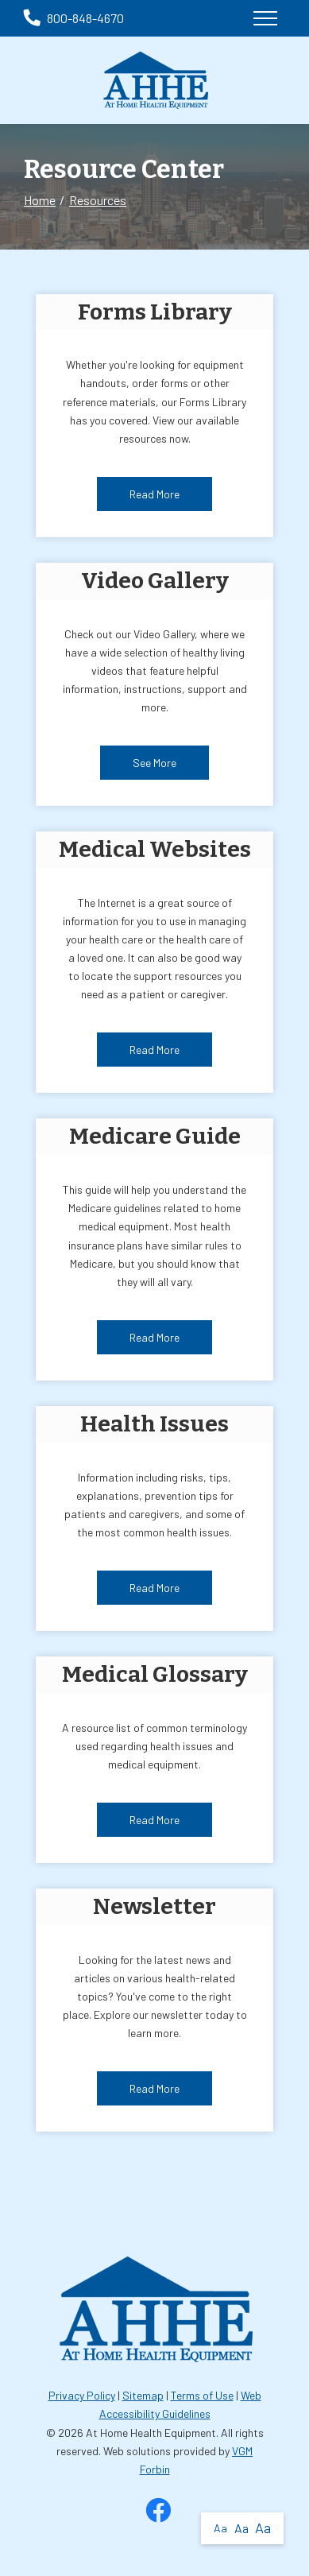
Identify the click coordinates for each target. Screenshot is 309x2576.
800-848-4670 (74, 17)
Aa (220, 2528)
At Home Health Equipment (151, 2432)
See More (154, 762)
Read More (154, 494)
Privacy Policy (81, 2395)
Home (40, 199)
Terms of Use (202, 2395)
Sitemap (143, 2395)
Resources (97, 199)
